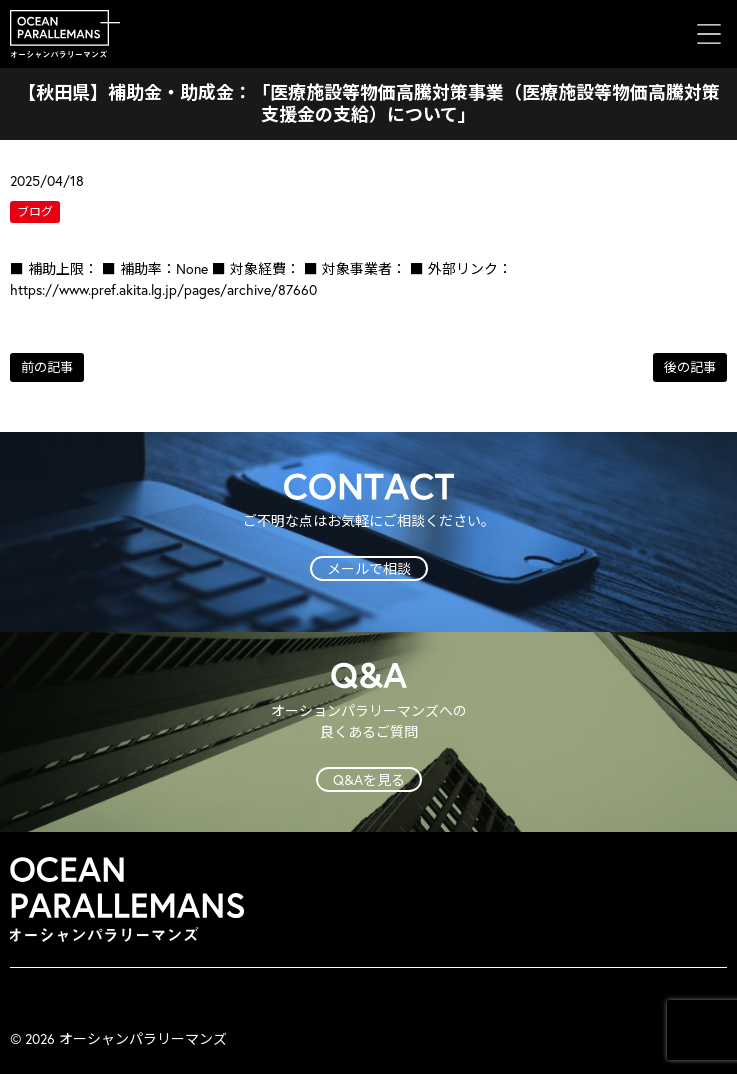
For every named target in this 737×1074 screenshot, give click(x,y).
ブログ (35, 211)
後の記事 (690, 367)
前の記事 (47, 367)
